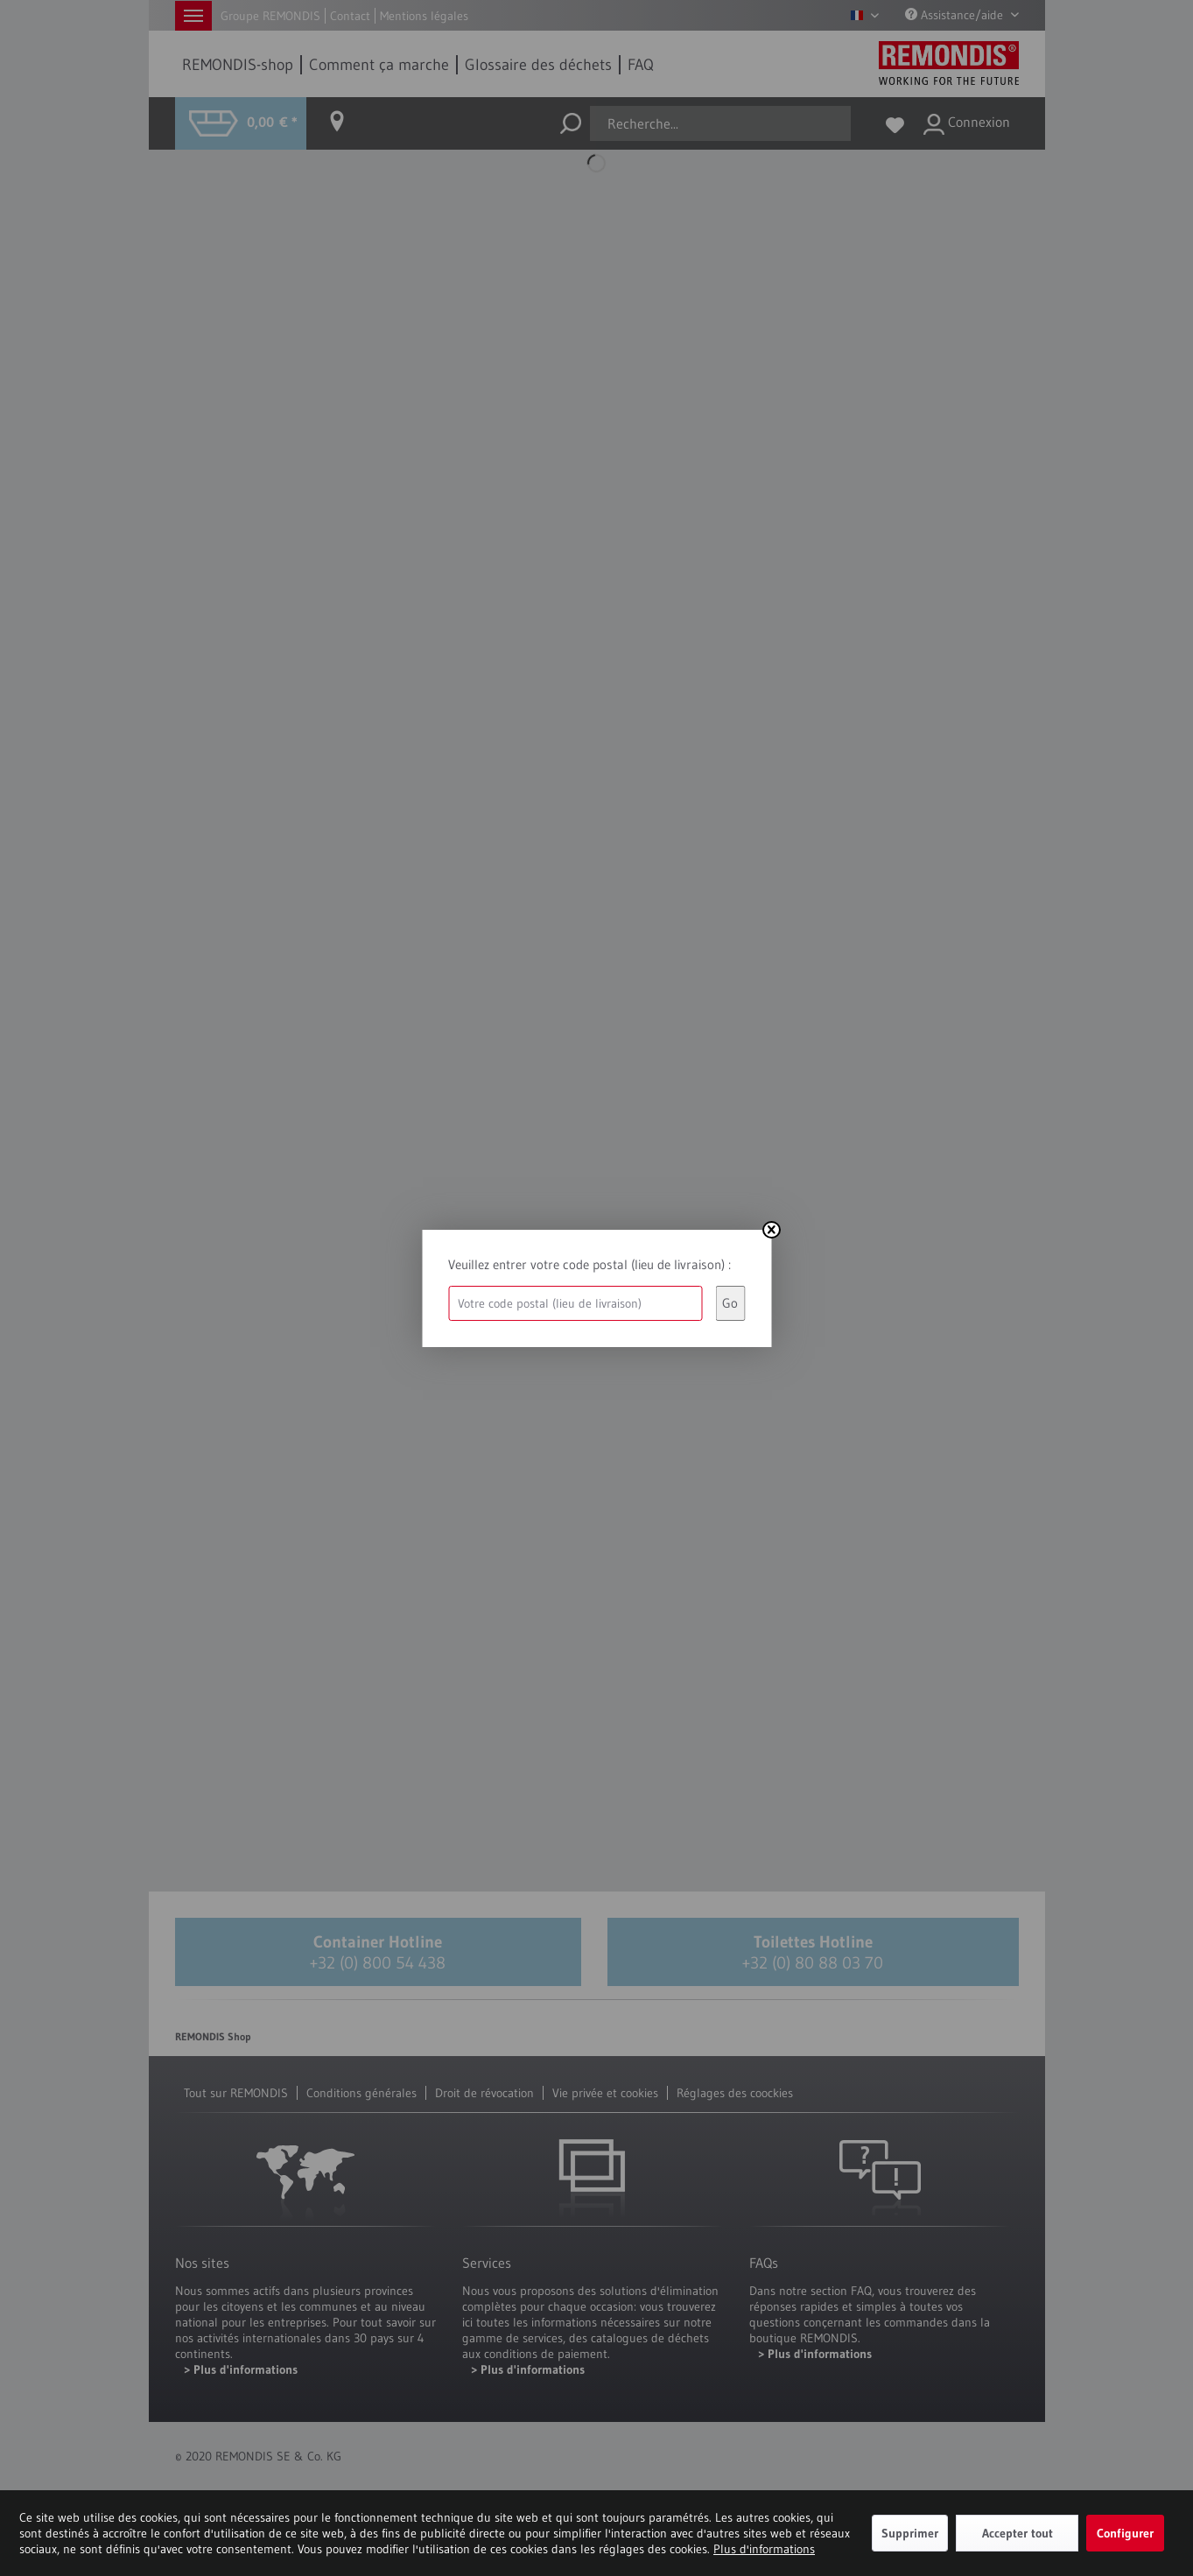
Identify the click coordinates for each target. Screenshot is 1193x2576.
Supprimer (909, 2533)
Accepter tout (1017, 2533)
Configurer (1125, 2533)
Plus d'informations (764, 2549)
